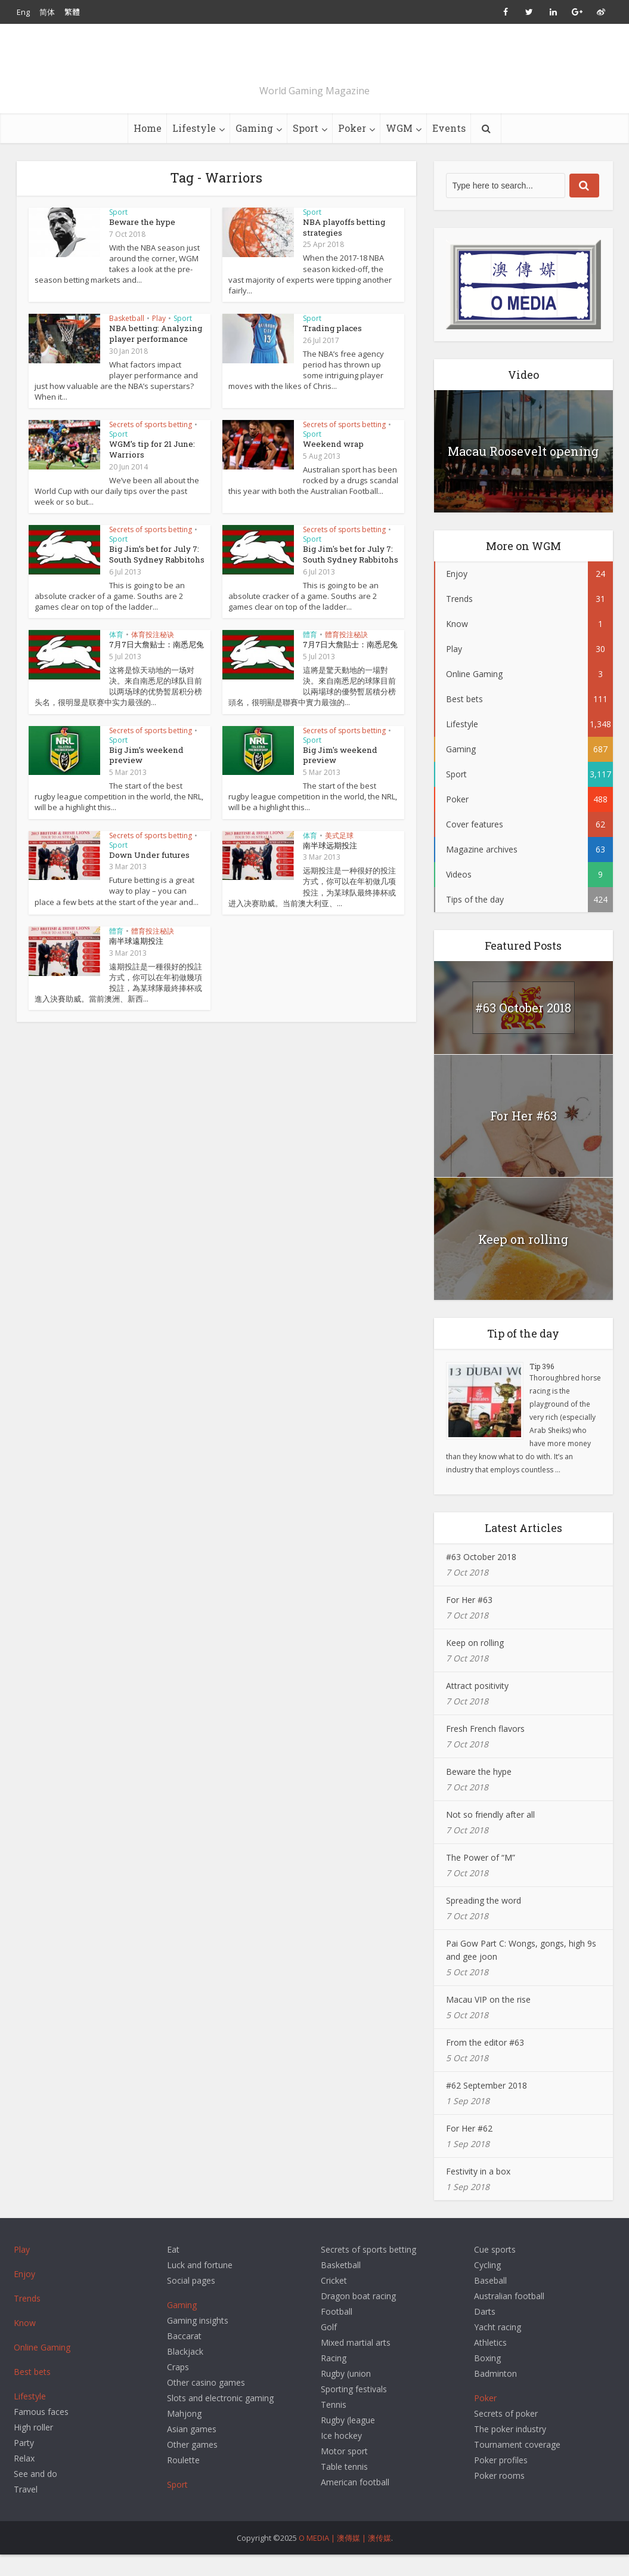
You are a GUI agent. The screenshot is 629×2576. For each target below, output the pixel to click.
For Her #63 (523, 1137)
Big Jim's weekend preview (339, 772)
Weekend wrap (332, 464)
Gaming (254, 149)
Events (449, 149)
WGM (399, 149)
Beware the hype (141, 243)
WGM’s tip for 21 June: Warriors (150, 469)
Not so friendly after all (490, 1836)
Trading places (331, 349)
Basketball (126, 339)
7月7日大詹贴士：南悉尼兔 (156, 662)
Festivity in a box (478, 2192)
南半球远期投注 (330, 862)
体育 (116, 653)
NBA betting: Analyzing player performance (153, 354)
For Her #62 (469, 2149)
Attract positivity (477, 1707)
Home (148, 149)
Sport (305, 149)
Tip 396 (541, 1387)
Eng (23, 12)
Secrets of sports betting (150, 445)
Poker (352, 149)
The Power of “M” (480, 1879)
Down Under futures (147, 871)
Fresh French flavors (485, 1750)
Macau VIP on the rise (488, 2021)
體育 (310, 653)
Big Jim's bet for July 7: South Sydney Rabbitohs (348, 573)
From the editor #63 (485, 2064)
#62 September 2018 (486, 2106)
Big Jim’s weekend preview (145, 772)
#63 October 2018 (523, 1029)
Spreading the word (483, 1922)
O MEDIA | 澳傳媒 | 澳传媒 (345, 2559)
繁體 (72, 12)
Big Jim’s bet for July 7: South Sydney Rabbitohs (154, 573)
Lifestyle (194, 149)
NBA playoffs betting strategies (342, 248)
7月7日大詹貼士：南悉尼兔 (350, 662)
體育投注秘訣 (346, 653)
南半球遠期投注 (136, 957)
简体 (47, 12)
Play (159, 339)
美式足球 (339, 852)
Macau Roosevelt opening (523, 472)
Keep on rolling (523, 1260)
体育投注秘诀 (152, 653)
